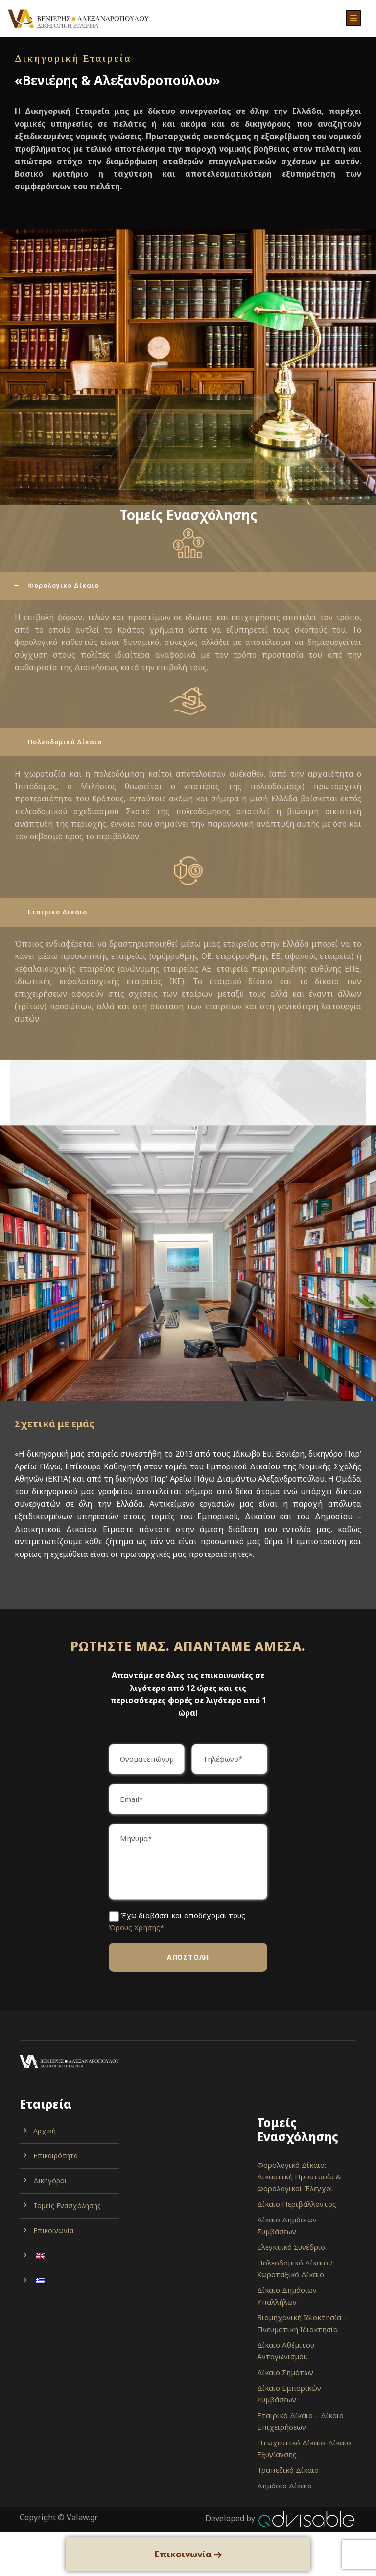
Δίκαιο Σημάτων (285, 2372)
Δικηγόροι (50, 2180)
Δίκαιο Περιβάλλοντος (296, 2204)
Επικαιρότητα (55, 2155)
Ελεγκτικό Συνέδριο (291, 2247)
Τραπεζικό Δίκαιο (288, 2470)
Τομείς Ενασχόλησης (67, 2205)
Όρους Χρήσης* (136, 1927)
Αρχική (44, 2130)
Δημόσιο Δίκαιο (284, 2485)
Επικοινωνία (53, 2230)
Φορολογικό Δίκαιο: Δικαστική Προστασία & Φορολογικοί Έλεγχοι (299, 2176)
